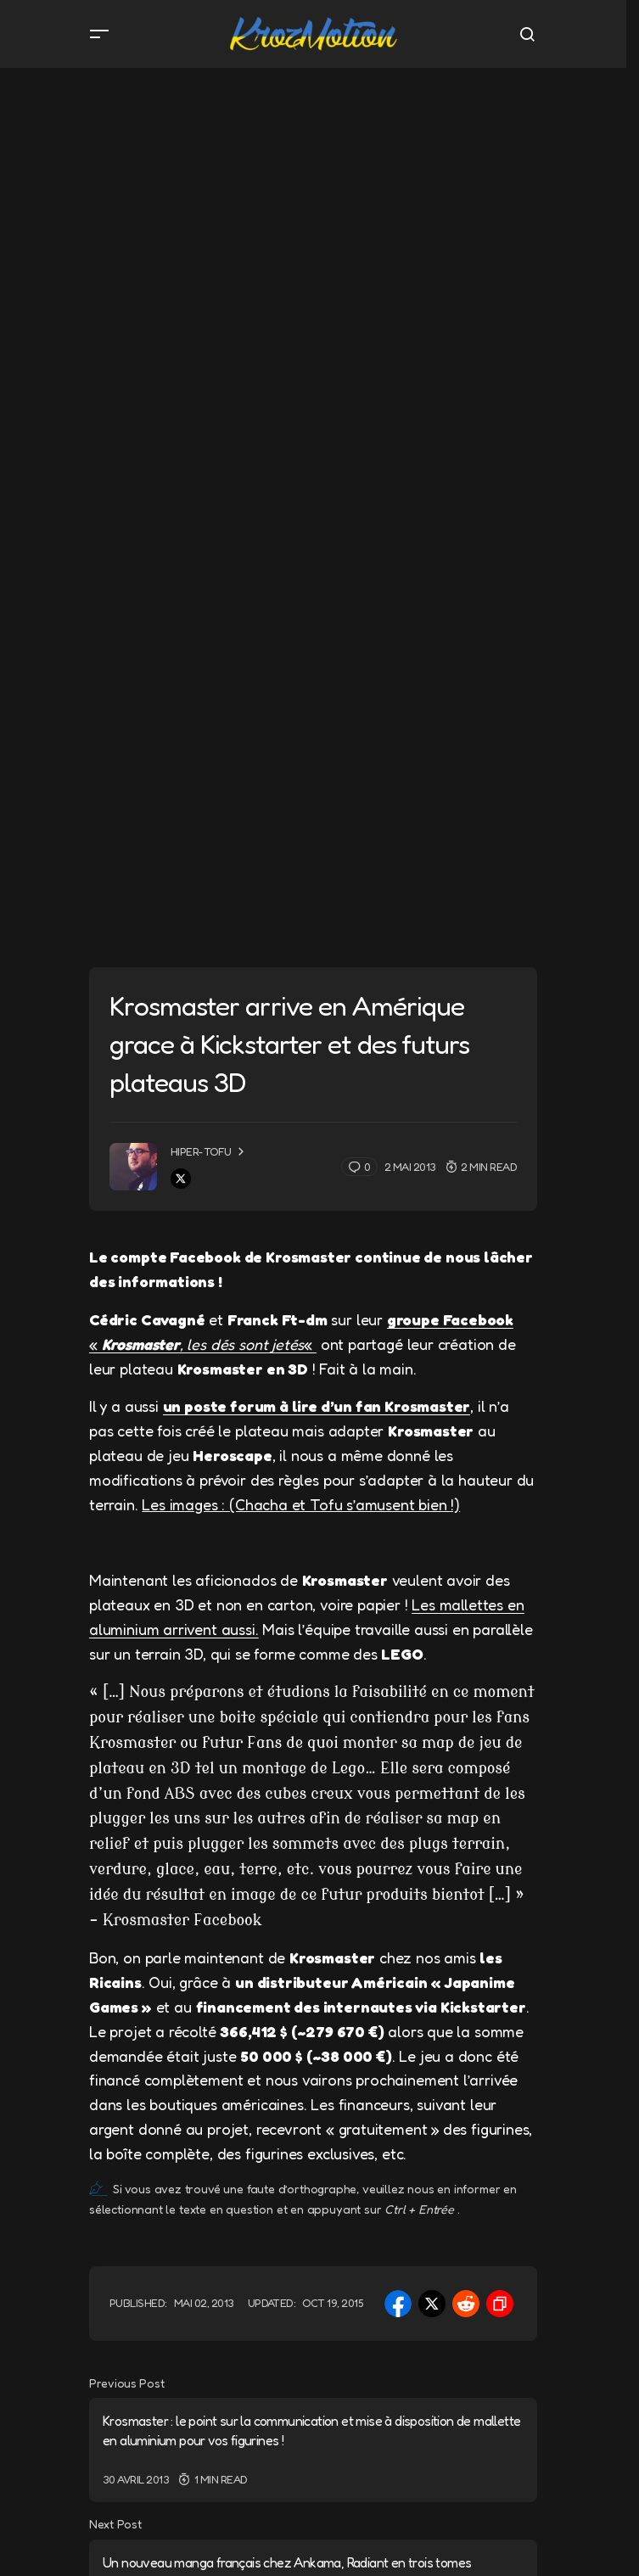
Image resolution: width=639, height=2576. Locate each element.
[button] (99, 34)
